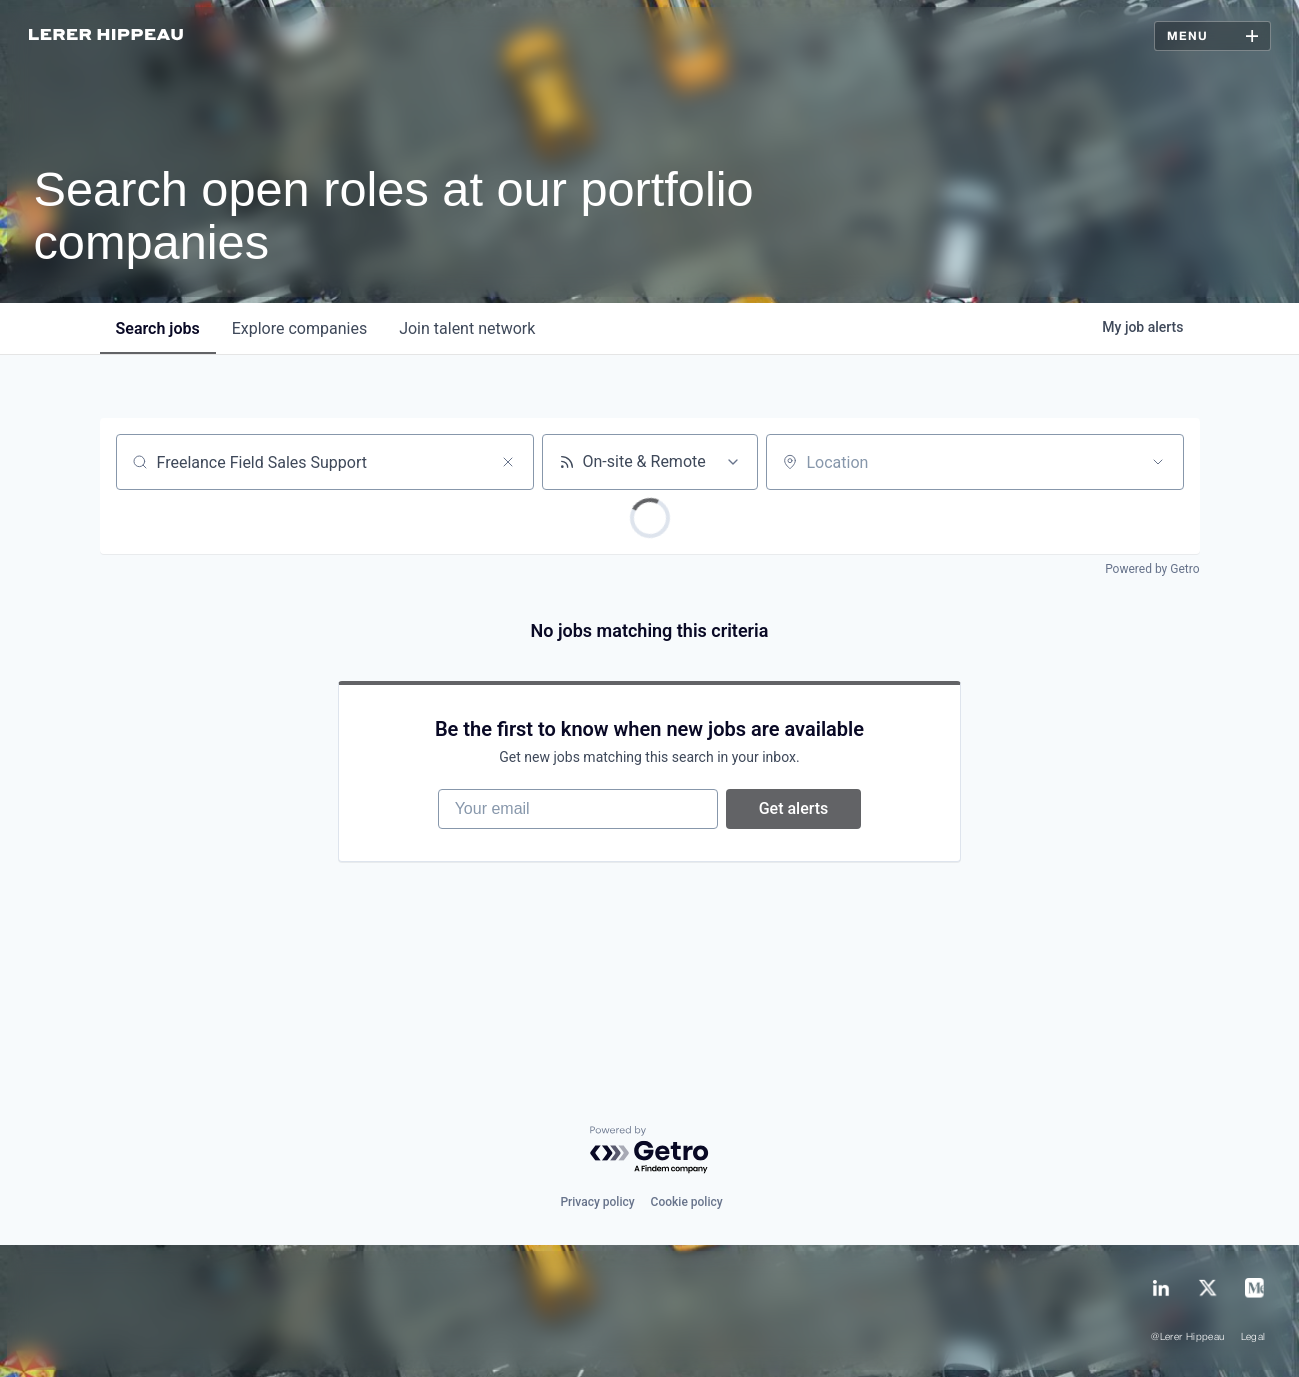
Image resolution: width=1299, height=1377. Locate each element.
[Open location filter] (1158, 462)
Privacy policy (597, 1202)
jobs (158, 328)
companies (299, 328)
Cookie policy (687, 1202)
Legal (1253, 1337)
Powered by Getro (1152, 569)
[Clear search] (508, 462)
